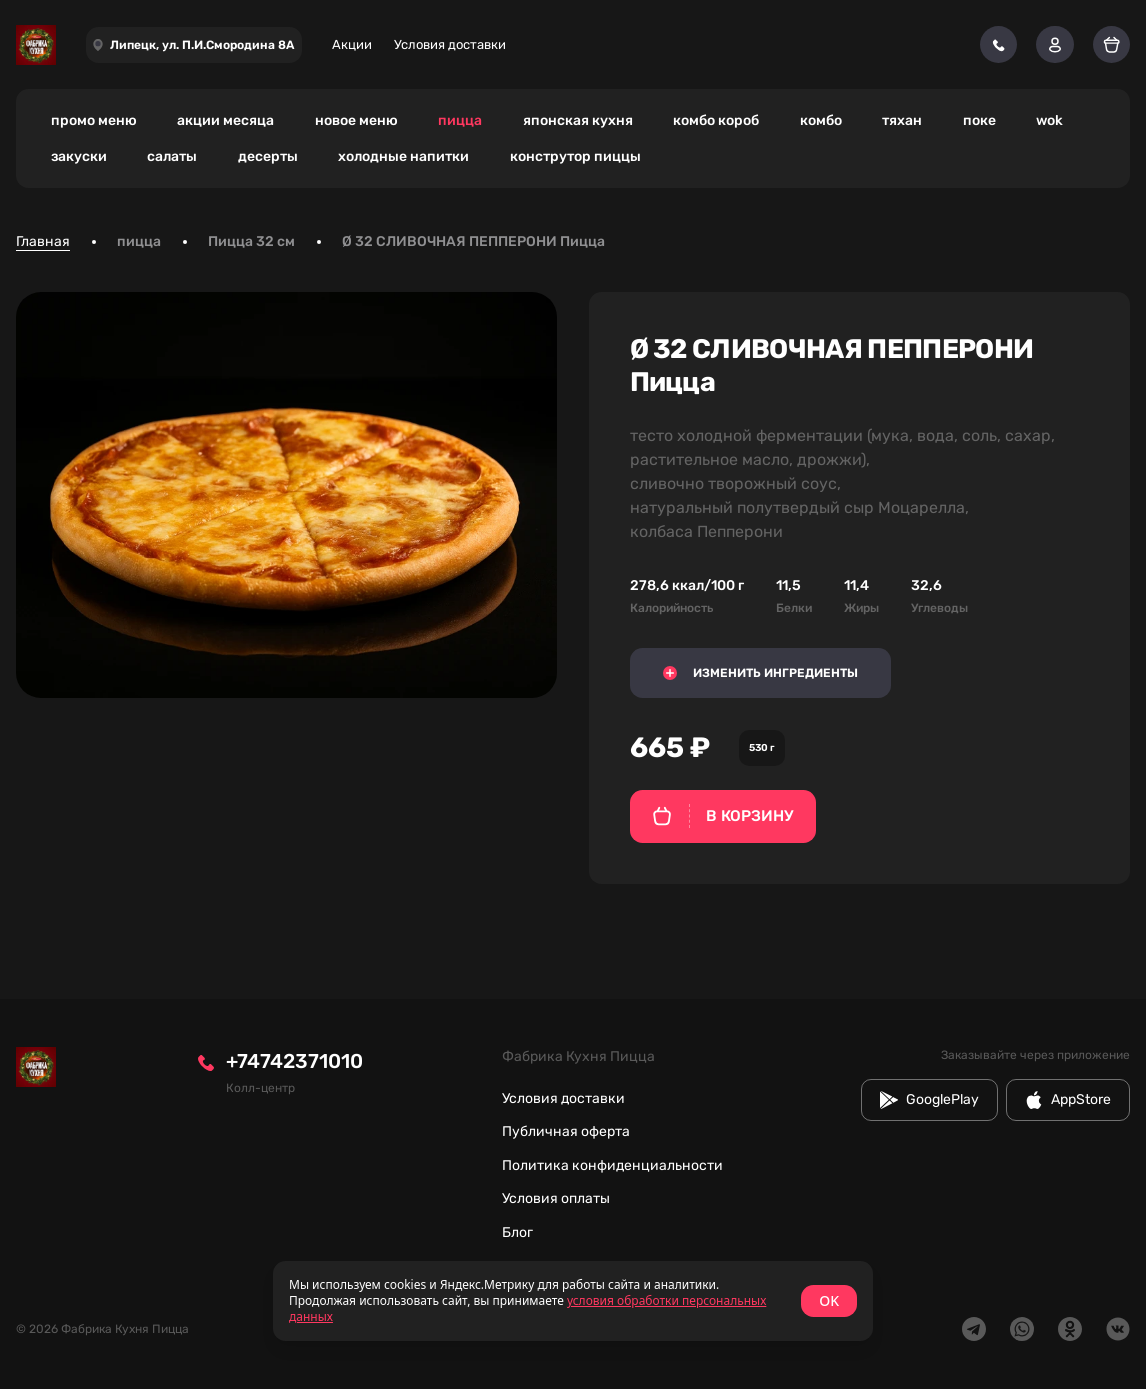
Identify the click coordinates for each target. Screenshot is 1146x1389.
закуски (79, 156)
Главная (43, 241)
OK (829, 1300)
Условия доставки (450, 44)
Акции (352, 44)
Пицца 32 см (251, 241)
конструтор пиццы (575, 156)
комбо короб (716, 120)
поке (979, 120)
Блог (517, 1232)
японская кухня (578, 120)
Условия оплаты (556, 1198)
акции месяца (225, 120)
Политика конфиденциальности (612, 1165)
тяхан (902, 120)
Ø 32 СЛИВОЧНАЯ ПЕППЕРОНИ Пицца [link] (473, 241)
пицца (460, 120)
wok (1049, 120)
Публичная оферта (566, 1131)
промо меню (94, 120)
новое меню (356, 120)
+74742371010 (294, 1061)
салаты (172, 156)
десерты (268, 156)
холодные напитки (403, 156)
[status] (573, 1301)
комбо (821, 120)
